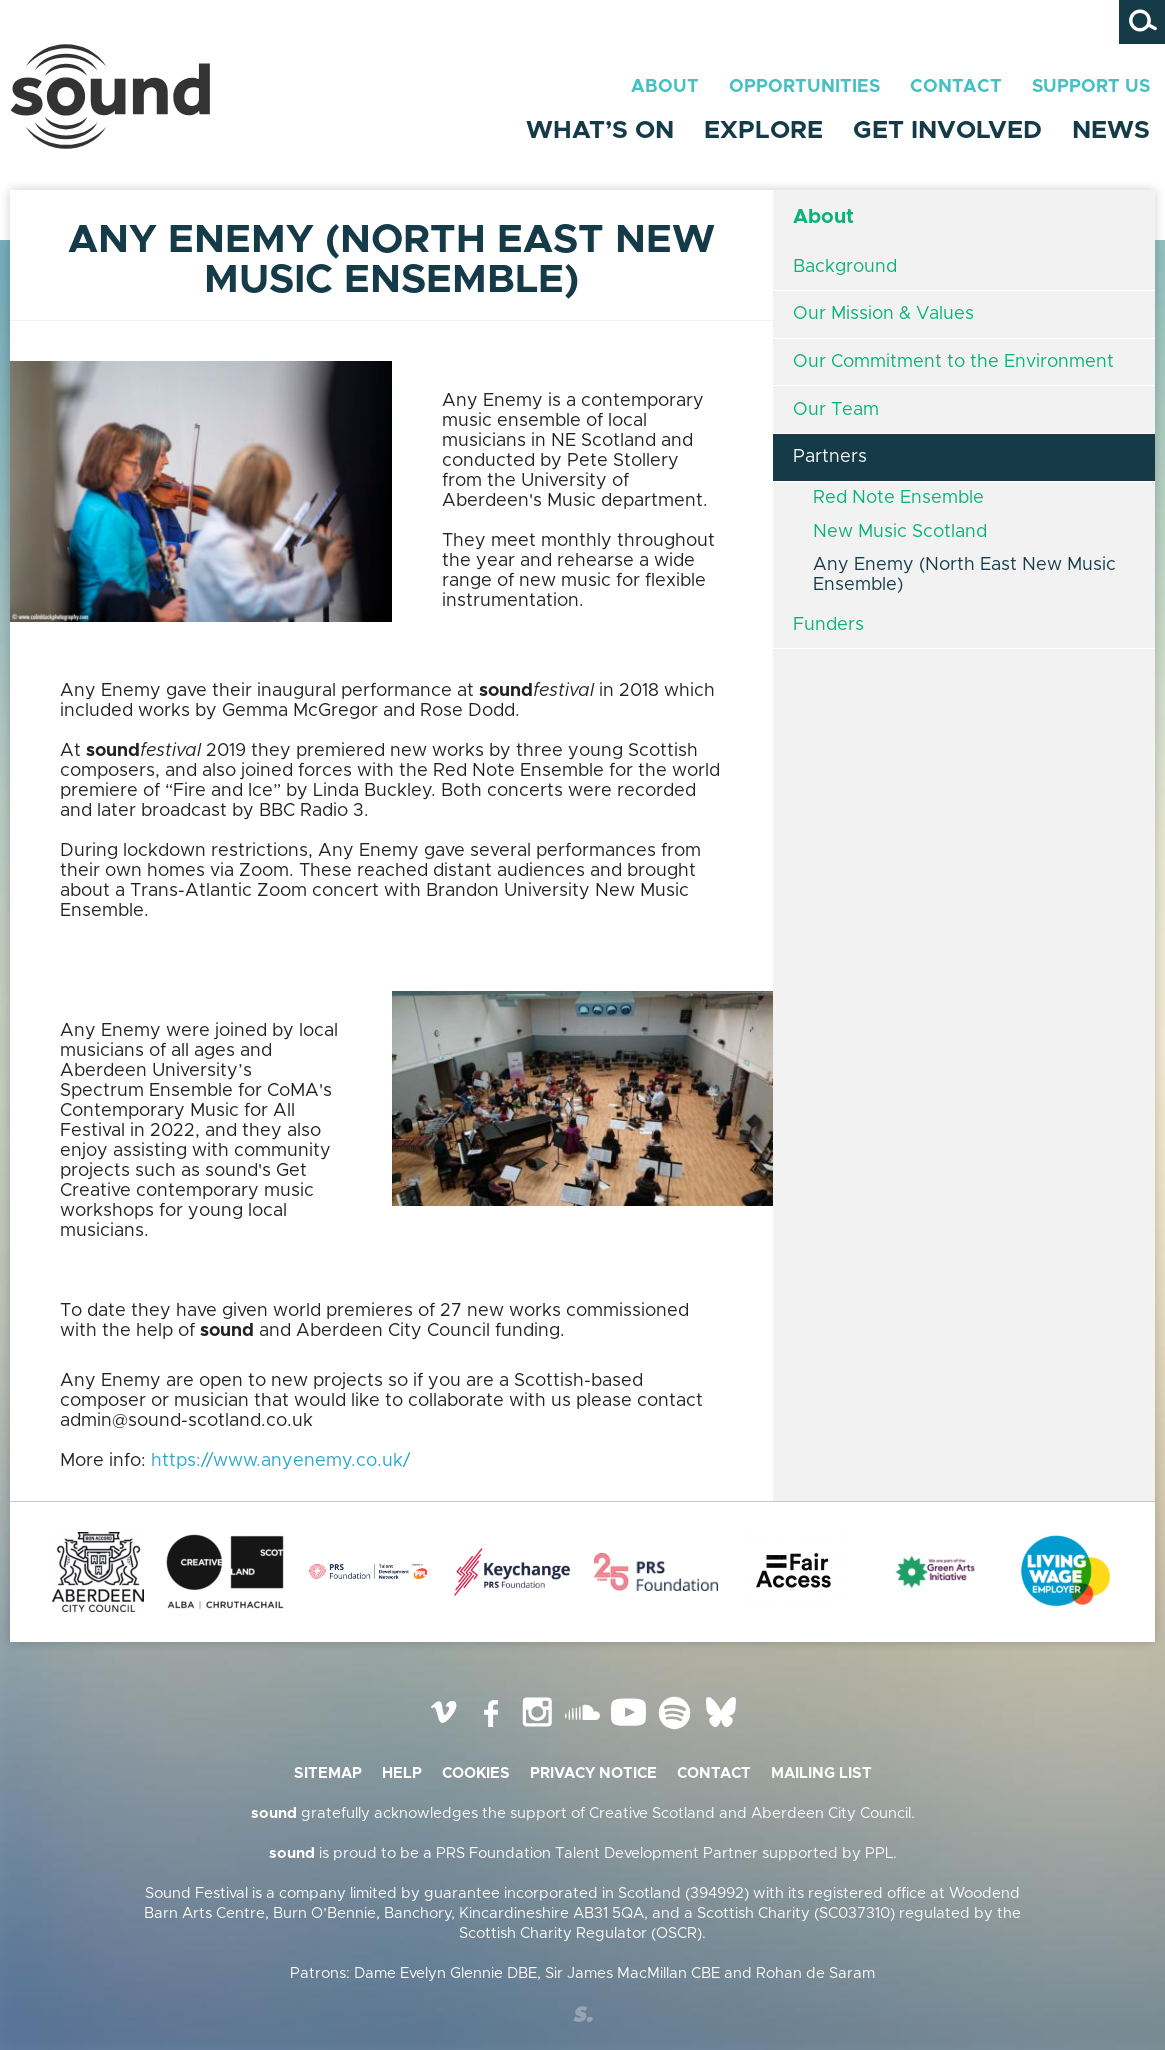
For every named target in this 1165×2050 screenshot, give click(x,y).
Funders (828, 625)
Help (402, 1773)
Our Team (836, 410)
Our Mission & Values (883, 314)
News (1111, 130)
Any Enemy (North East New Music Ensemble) (964, 575)
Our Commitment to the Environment (953, 362)
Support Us (1091, 87)
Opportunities (804, 87)
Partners (830, 457)
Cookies (476, 1773)
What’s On (600, 130)
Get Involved (947, 130)
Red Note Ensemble (898, 498)
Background (845, 267)
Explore (763, 130)
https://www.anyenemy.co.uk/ (280, 1461)
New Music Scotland (900, 532)
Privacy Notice (593, 1773)
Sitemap (328, 1773)
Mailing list (821, 1773)
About (665, 87)
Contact (956, 87)
